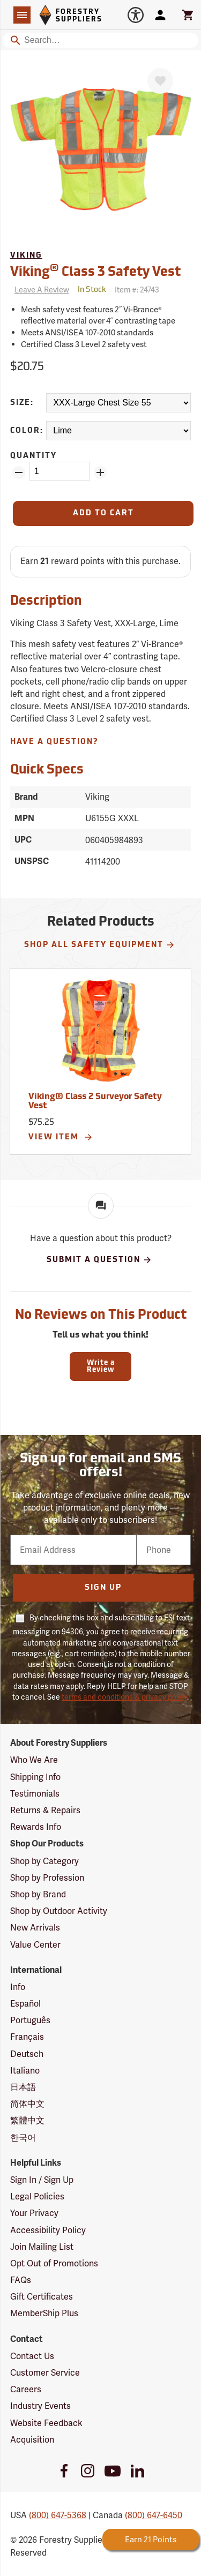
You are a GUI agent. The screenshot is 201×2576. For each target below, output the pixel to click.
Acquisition (32, 2439)
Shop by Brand (38, 1894)
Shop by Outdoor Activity (58, 1911)
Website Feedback (46, 2423)
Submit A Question (99, 1260)
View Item (60, 1137)
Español (25, 2003)
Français (27, 2036)
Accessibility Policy (48, 2230)
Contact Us (32, 2356)
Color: (26, 431)
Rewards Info (35, 1827)
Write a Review (101, 1366)
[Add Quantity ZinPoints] (100, 472)
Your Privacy (34, 2213)
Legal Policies (37, 2196)
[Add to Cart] (103, 513)
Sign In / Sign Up (41, 2180)
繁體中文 (27, 2120)
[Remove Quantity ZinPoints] (18, 472)
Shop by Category (44, 1861)
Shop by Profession (47, 1877)
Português (30, 2020)
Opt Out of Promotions (54, 2263)
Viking (26, 256)
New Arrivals (35, 1927)
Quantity (33, 456)
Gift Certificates (41, 2296)
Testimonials (34, 1793)
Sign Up (103, 1588)
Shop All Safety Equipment (99, 945)
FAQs (20, 2280)
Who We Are (34, 1760)
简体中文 (27, 2103)
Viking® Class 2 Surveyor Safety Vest (95, 1102)
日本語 (23, 2087)
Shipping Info (35, 1777)
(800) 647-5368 (57, 2515)
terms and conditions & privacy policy (124, 1697)
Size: (22, 403)
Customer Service (45, 2372)
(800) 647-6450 (153, 2515)
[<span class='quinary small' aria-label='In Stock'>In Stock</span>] (92, 290)
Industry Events (40, 2406)
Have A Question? (54, 742)
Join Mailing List (41, 2246)
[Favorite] (160, 81)
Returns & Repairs (45, 1810)
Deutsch (26, 2054)
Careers (25, 2389)
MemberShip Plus (44, 2313)
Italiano (25, 2070)
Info (17, 1987)
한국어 (23, 2137)
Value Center (35, 1944)
